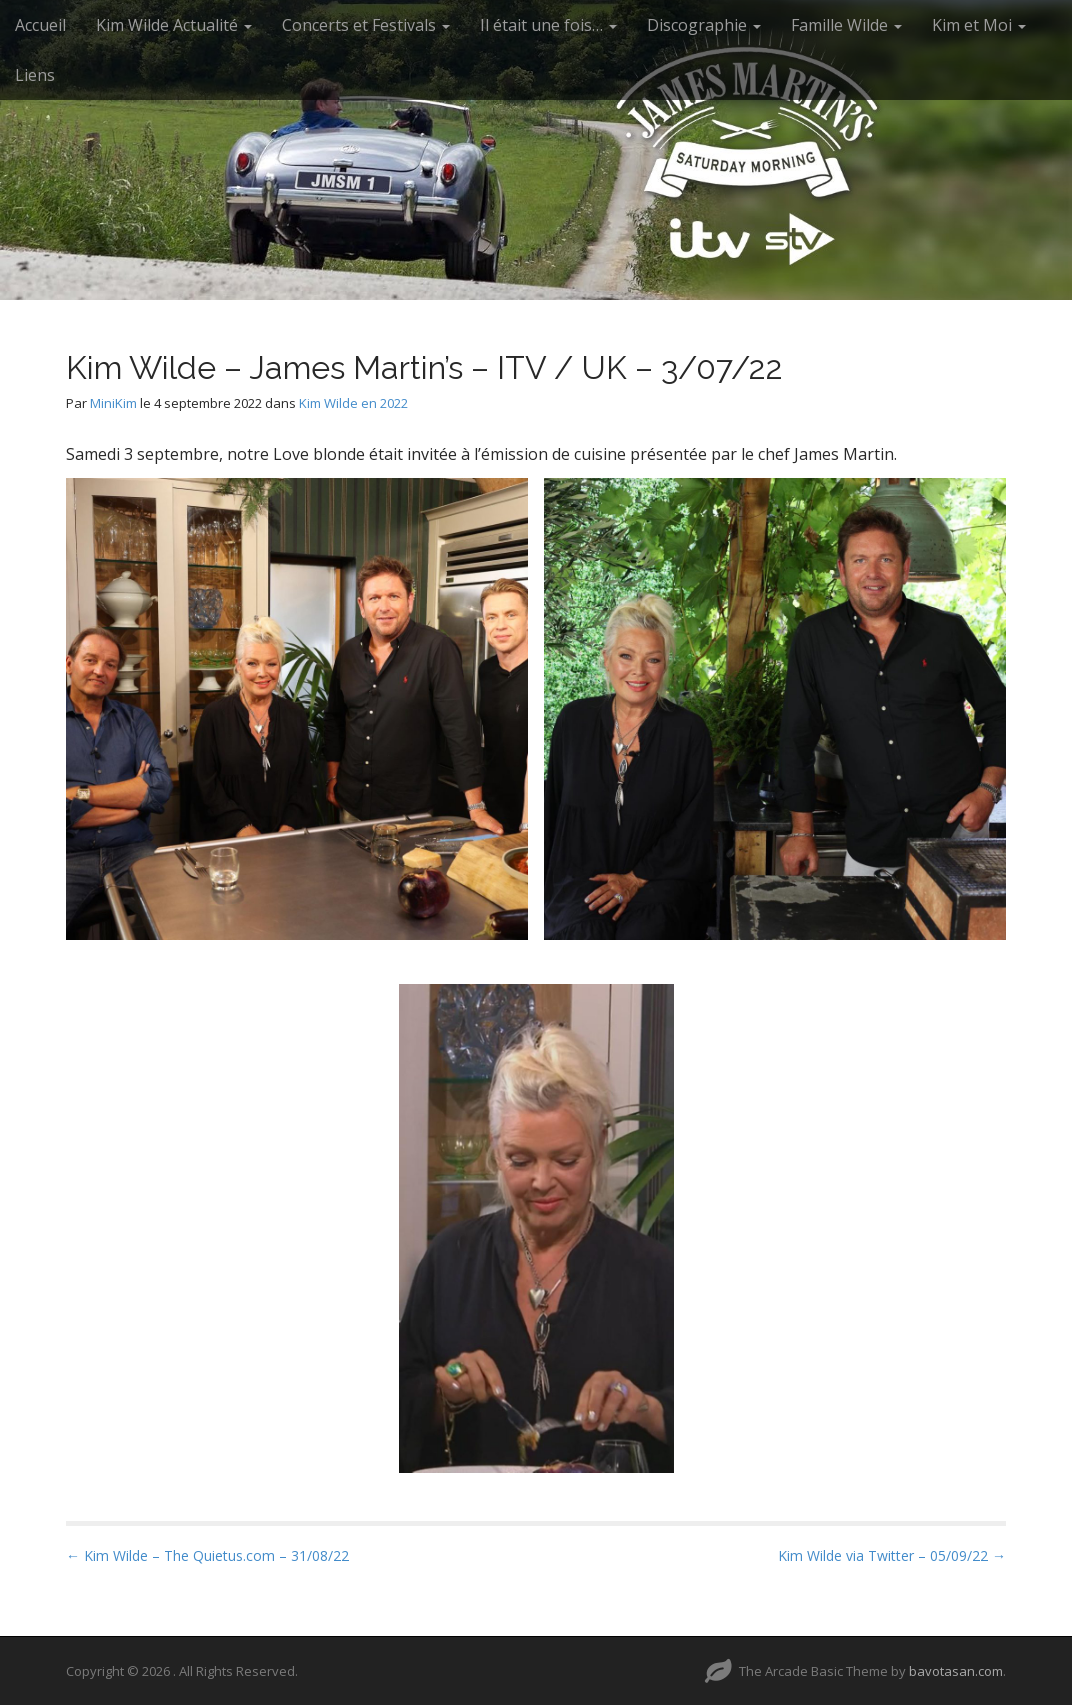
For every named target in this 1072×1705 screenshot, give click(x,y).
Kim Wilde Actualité (174, 25)
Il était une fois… (548, 25)
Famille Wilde (846, 25)
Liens (35, 75)
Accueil (40, 25)
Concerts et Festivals (366, 25)
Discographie (704, 25)
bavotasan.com (956, 1671)
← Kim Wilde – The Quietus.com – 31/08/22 (207, 1555)
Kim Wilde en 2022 (353, 403)
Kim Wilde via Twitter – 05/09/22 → (892, 1555)
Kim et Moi (979, 25)
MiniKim (113, 403)
